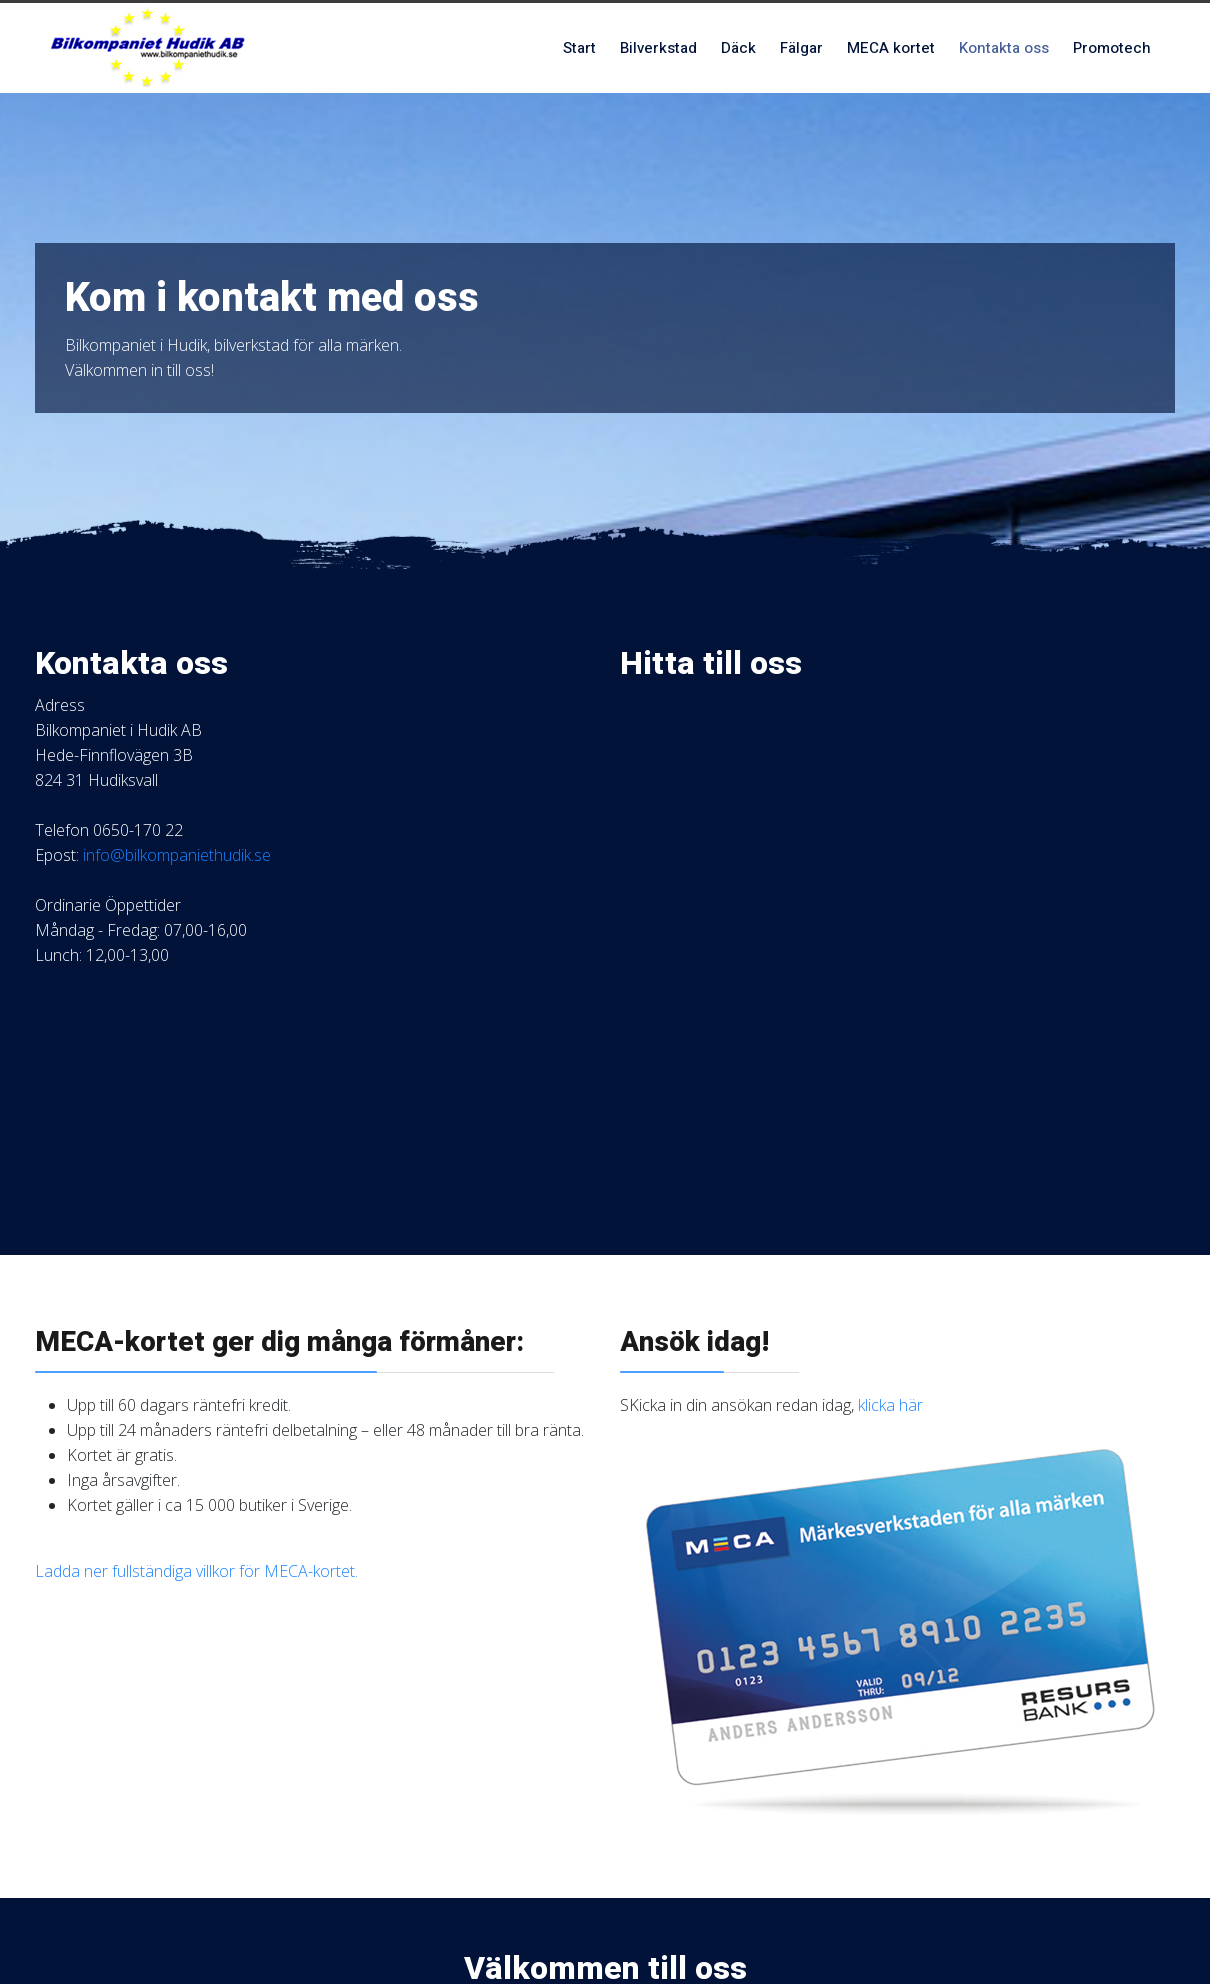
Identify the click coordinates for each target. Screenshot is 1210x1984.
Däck (738, 48)
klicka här (890, 1405)
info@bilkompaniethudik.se (177, 855)
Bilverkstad (658, 48)
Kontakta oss (1004, 48)
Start (579, 48)
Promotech (1112, 48)
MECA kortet (891, 48)
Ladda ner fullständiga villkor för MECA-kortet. (196, 1571)
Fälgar (801, 48)
